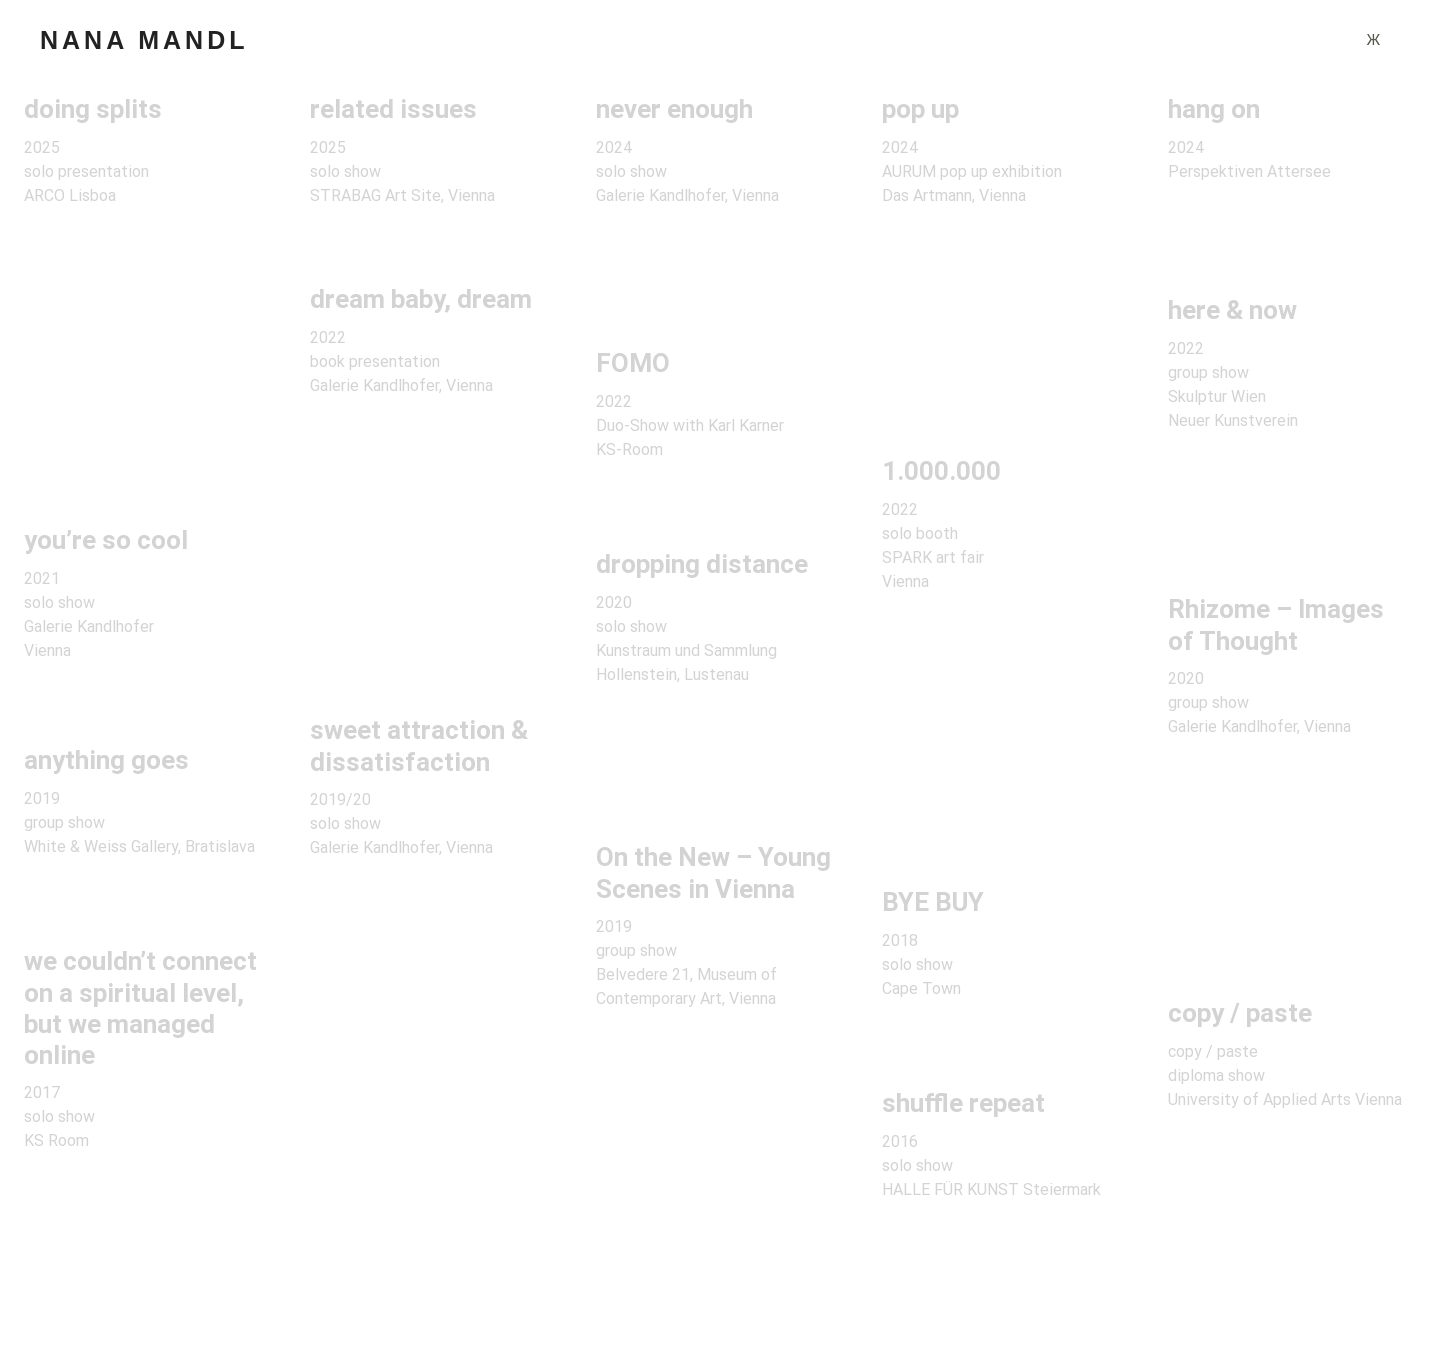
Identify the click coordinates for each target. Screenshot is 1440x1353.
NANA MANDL (144, 40)
